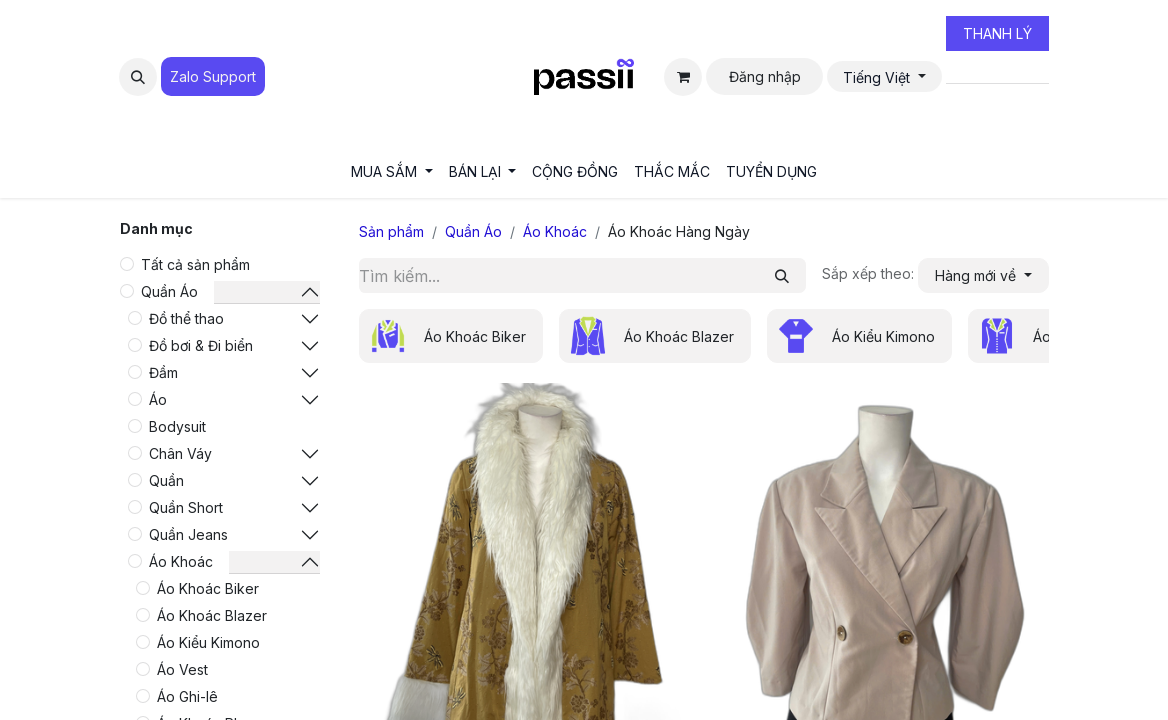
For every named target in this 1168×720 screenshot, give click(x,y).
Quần (166, 480)
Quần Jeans (188, 534)
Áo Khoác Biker (208, 588)
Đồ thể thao (186, 318)
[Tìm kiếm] (782, 275)
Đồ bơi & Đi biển (201, 345)
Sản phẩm (391, 231)
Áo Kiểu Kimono (208, 642)
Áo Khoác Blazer (212, 615)
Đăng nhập (765, 76)
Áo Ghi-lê (187, 696)
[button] (138, 77)
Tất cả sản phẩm (195, 264)
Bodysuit (177, 426)
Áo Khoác (181, 561)
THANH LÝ (997, 33)
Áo (158, 399)
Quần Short (186, 507)
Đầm (163, 372)
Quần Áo (169, 291)
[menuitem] (392, 171)
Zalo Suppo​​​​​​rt (213, 76)
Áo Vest (182, 669)
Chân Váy (180, 453)
